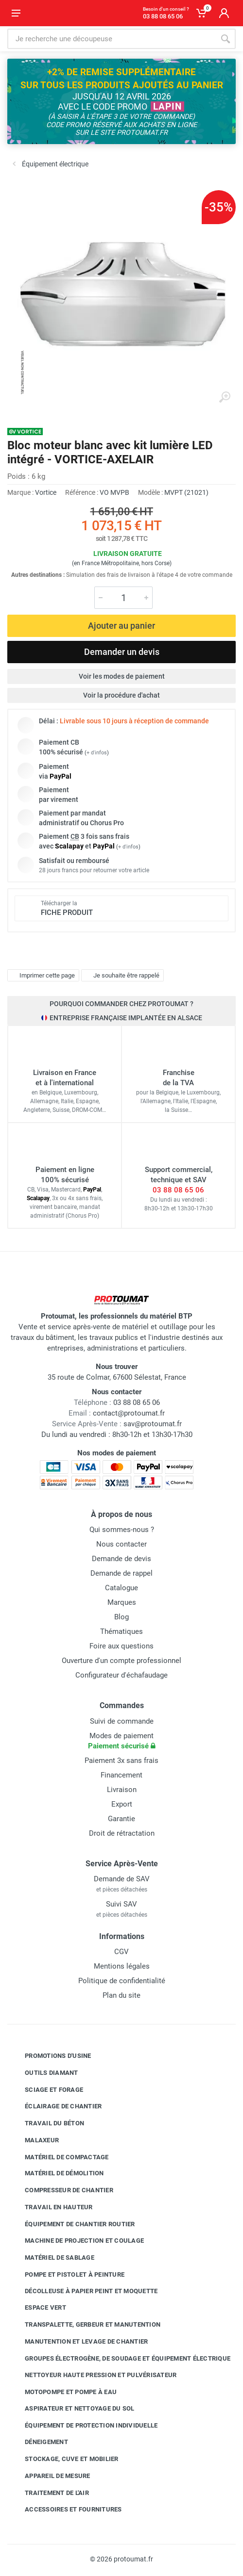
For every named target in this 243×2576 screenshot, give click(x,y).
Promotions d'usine (50, 2056)
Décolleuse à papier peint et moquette (83, 2291)
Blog (121, 1617)
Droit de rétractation (122, 1833)
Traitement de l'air (49, 2492)
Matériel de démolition (57, 2173)
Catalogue (121, 1587)
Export (121, 1804)
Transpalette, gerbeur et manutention (85, 2325)
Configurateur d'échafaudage (121, 1675)
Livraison (122, 1789)
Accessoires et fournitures (66, 2509)
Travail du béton (47, 2123)
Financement (121, 1775)
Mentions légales (122, 1966)
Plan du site (121, 1995)
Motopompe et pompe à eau (63, 2392)
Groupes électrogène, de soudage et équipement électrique (120, 2358)
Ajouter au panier (121, 625)
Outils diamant (44, 2073)
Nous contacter (121, 1544)
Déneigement (39, 2442)
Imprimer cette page (42, 975)
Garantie (121, 1818)
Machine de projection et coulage (77, 2241)
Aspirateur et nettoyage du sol (72, 2408)
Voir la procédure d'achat (121, 695)
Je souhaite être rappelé (121, 975)
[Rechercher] (225, 39)
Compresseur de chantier (61, 2190)
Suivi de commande (122, 1721)
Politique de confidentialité (121, 1980)
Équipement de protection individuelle (83, 2425)
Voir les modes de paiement (122, 676)
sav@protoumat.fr (152, 1423)
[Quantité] (123, 598)
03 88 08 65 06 (178, 1190)
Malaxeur (34, 2140)
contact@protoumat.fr (129, 1413)
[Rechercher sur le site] (111, 39)
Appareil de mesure (50, 2476)
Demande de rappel (121, 1573)
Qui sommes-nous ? (121, 1529)
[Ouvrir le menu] (16, 13)
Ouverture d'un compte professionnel (121, 1660)
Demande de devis (121, 1558)
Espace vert (38, 2308)
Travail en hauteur (51, 2207)
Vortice (45, 492)
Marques (121, 1602)
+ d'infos (97, 753)
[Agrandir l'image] (224, 397)
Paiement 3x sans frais (121, 1760)
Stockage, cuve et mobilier (64, 2459)
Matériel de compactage (59, 2157)
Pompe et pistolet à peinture (67, 2275)
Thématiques (121, 1631)
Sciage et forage (46, 2089)
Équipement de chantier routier (72, 2224)
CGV (121, 1951)
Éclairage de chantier (56, 2106)
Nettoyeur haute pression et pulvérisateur (93, 2375)
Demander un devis (121, 652)
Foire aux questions (121, 1646)
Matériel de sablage (52, 2258)
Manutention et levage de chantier (79, 2342)
